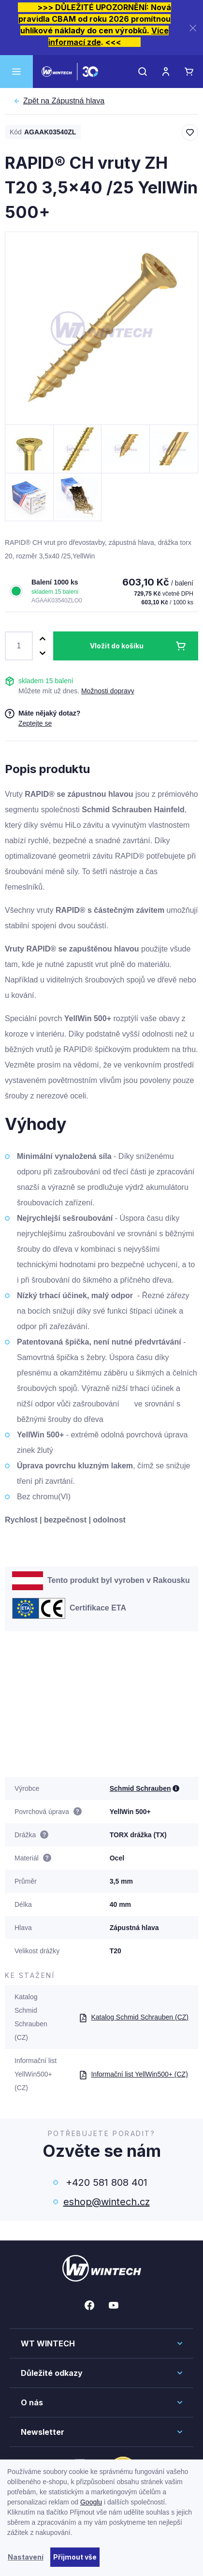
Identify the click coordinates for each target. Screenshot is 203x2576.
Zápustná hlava (63, 101)
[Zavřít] (193, 28)
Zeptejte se (35, 723)
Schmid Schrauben (140, 1788)
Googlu (91, 2502)
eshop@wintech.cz (106, 2202)
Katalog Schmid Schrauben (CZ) (133, 2017)
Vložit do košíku (117, 646)
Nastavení (26, 2557)
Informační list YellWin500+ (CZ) (133, 2074)
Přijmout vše (75, 2557)
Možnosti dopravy (107, 691)
